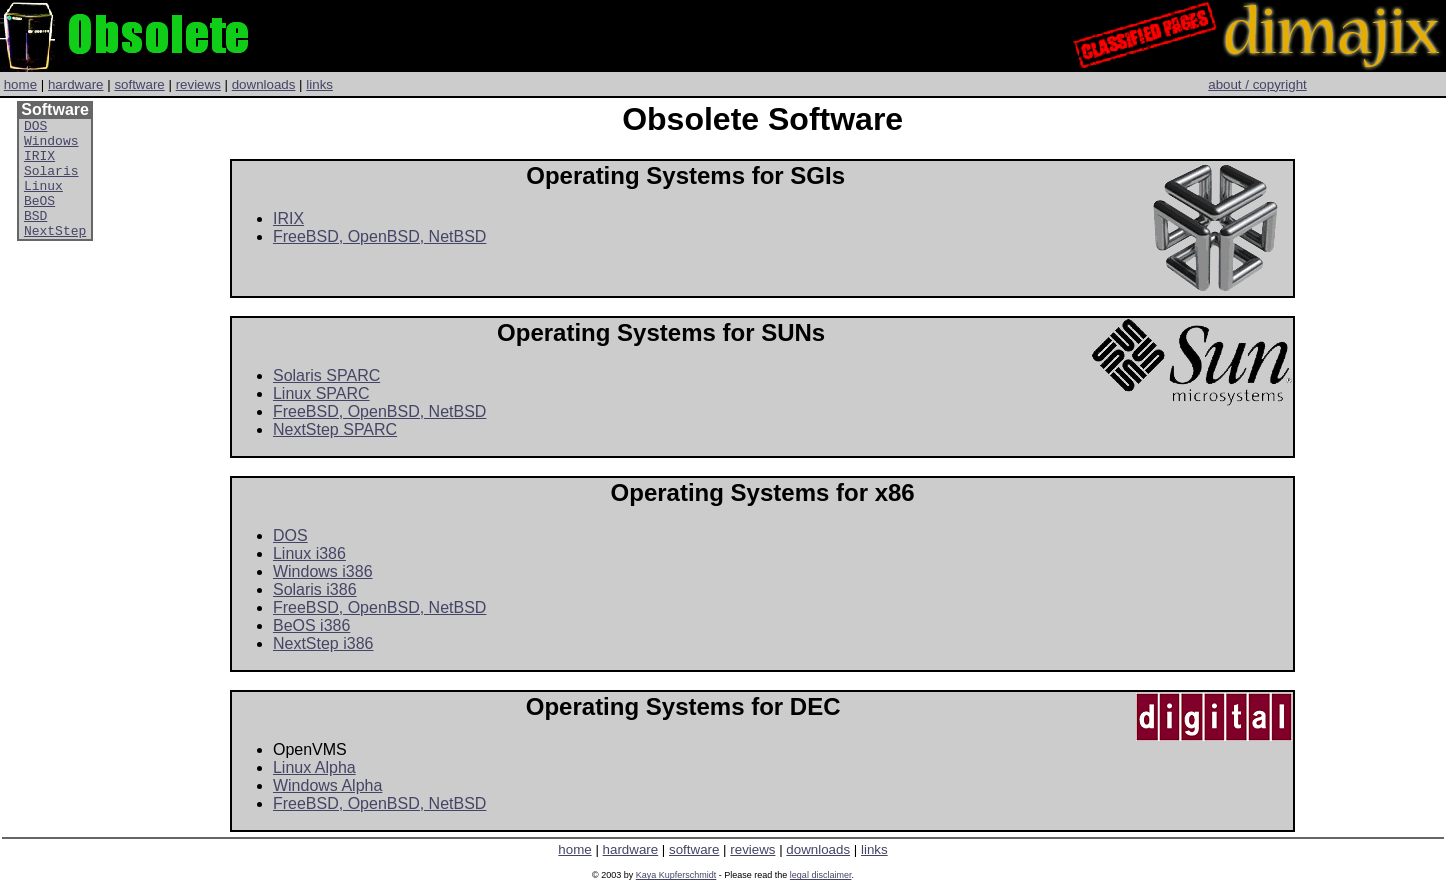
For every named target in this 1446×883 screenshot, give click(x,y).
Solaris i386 (315, 589)
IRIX (39, 164)
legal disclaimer (821, 875)
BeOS (39, 218)
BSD (35, 236)
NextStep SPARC (335, 429)
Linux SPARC (321, 393)
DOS (35, 128)
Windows (51, 146)
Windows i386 (323, 571)
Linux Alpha (314, 767)
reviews (198, 84)
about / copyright (1257, 84)
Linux (43, 200)
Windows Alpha (327, 785)
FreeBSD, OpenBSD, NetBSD (379, 236)
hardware (76, 84)
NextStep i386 (323, 643)
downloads (264, 84)
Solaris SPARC (326, 375)
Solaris (51, 182)
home (20, 84)
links (319, 84)
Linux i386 (309, 553)
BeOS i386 (311, 625)
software (139, 84)
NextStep (55, 254)
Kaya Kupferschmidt (676, 875)
